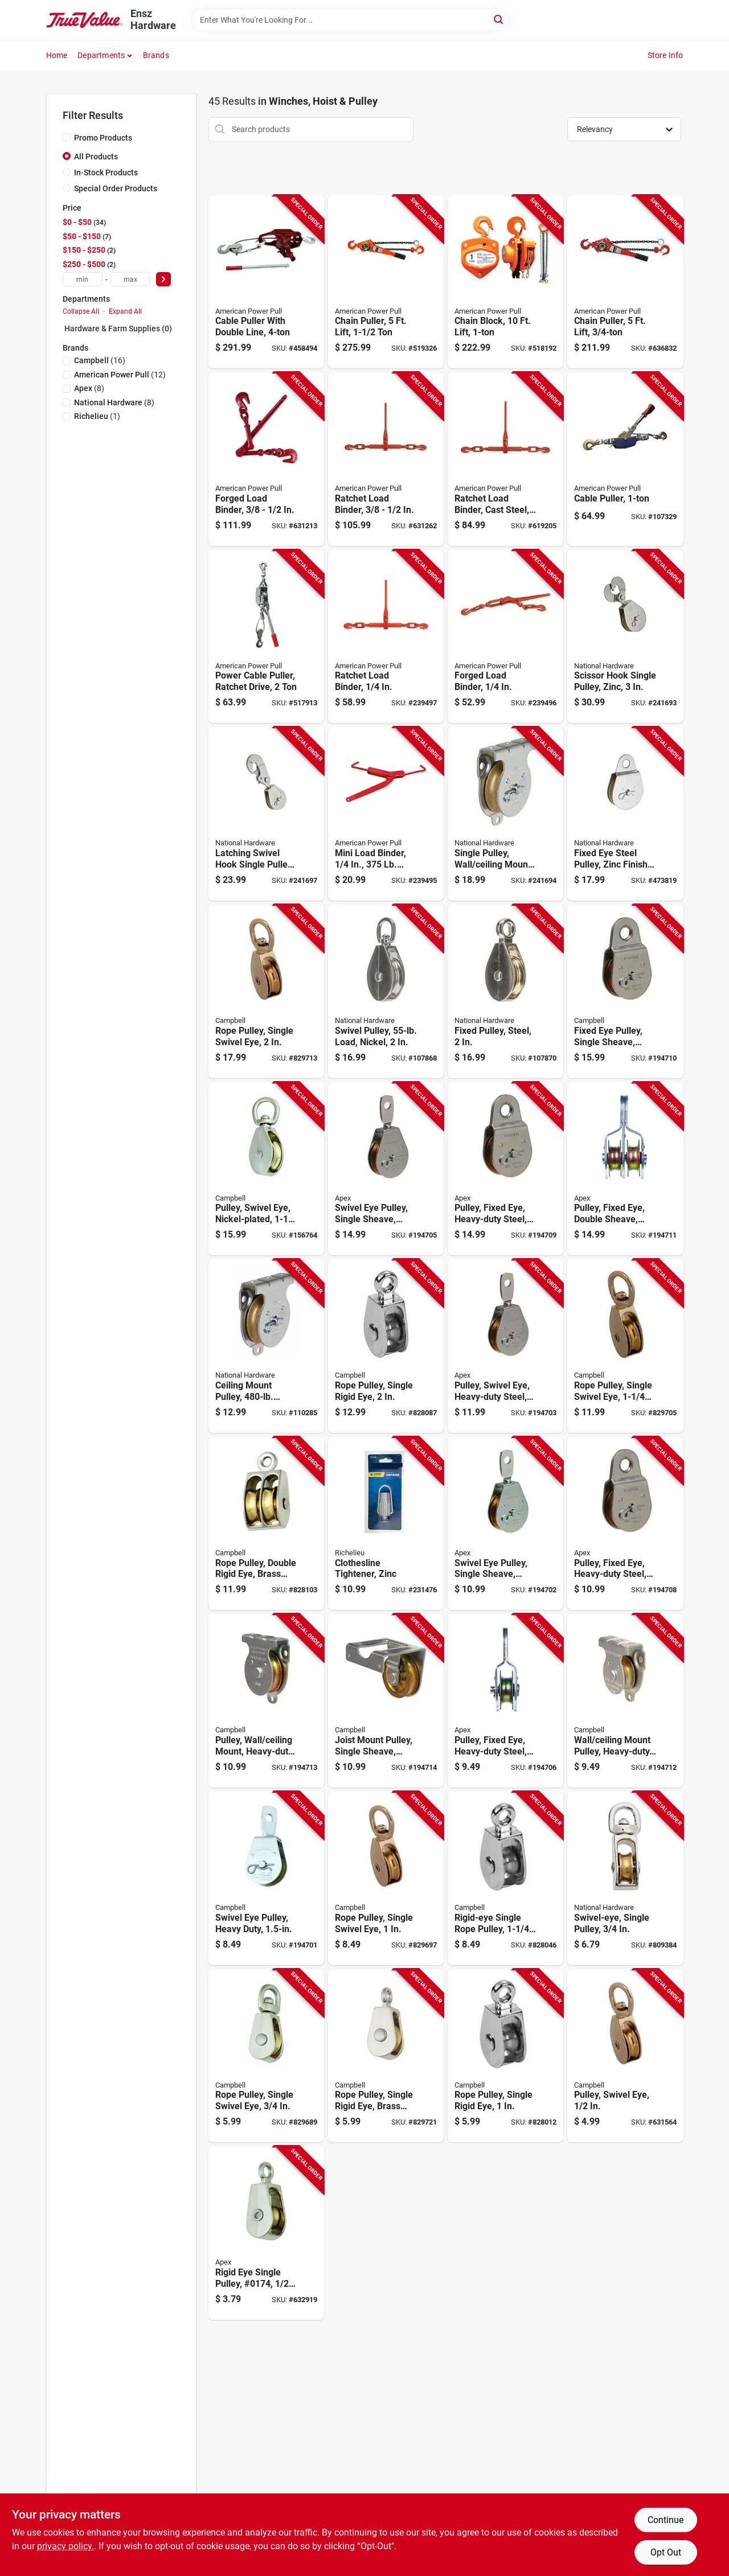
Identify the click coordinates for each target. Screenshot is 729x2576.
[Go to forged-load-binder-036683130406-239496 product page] (505, 637)
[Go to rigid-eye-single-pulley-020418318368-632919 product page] (266, 2233)
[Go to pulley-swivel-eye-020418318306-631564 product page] (625, 2056)
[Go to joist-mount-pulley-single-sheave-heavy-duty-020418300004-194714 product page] (386, 1701)
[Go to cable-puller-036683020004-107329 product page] (625, 459)
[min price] (83, 279)
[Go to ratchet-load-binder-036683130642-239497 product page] (386, 637)
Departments (101, 55)
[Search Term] (350, 20)
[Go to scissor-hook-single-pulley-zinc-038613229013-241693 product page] (625, 637)
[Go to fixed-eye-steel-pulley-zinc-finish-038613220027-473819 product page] (625, 814)
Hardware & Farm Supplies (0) (118, 328)
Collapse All (81, 311)
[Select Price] (163, 279)
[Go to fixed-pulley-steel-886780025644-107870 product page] (505, 991)
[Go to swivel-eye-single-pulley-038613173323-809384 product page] (625, 1878)
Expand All (125, 311)
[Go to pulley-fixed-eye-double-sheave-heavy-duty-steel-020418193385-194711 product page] (625, 1169)
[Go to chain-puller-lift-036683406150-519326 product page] (386, 282)
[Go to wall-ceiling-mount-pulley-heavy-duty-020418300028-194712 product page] (625, 1701)
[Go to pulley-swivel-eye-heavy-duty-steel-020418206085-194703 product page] (505, 1346)
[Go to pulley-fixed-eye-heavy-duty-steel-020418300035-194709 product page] (505, 1169)
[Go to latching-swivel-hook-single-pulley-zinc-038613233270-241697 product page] (266, 814)
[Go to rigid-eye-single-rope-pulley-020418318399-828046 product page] (505, 1878)
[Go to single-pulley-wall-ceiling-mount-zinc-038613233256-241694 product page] (505, 814)
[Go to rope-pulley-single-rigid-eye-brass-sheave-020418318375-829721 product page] (386, 2056)
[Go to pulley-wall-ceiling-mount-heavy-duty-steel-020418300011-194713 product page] (266, 1701)
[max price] (130, 279)
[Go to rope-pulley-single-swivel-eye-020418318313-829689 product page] (266, 2056)
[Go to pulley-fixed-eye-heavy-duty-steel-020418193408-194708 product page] (625, 1523)
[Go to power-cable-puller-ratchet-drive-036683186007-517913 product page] (266, 637)
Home (57, 55)
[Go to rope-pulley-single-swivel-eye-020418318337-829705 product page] (625, 1346)
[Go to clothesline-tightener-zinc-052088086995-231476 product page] (386, 1523)
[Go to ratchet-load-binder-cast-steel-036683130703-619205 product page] (505, 459)
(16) (99, 360)
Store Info (665, 55)
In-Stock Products (106, 172)
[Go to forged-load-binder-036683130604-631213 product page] (266, 459)
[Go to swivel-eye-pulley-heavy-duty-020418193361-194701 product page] (266, 1878)
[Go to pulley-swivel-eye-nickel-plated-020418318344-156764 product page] (266, 1169)
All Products (96, 156)
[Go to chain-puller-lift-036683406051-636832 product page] (625, 282)
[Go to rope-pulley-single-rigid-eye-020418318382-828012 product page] (505, 2056)
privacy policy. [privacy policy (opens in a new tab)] (65, 2546)
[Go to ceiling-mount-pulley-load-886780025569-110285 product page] (266, 1346)
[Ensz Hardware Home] (84, 19)
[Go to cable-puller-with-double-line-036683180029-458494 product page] (266, 282)
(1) (97, 416)
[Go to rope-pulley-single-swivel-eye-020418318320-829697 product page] (386, 1878)
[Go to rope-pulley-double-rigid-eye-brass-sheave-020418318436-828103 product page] (266, 1523)
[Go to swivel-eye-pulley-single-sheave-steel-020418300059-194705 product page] (386, 1169)
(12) (120, 374)
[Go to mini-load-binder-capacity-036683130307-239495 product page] (386, 814)
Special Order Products (115, 188)
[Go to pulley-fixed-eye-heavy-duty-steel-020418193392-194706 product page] (505, 1701)
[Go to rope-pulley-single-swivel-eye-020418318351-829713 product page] (266, 991)
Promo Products (103, 138)
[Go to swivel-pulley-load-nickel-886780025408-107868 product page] (386, 991)
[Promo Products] (67, 137)
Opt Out (665, 2552)
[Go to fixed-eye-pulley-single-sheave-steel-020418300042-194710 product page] (625, 991)
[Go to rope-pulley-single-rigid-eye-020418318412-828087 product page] (386, 1346)
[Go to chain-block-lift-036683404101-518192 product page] (505, 282)
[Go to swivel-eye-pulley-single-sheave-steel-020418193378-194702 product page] (505, 1523)
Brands (156, 55)
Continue (665, 2520)
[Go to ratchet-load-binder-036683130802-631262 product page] (386, 459)
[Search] (499, 19)
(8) (89, 388)
